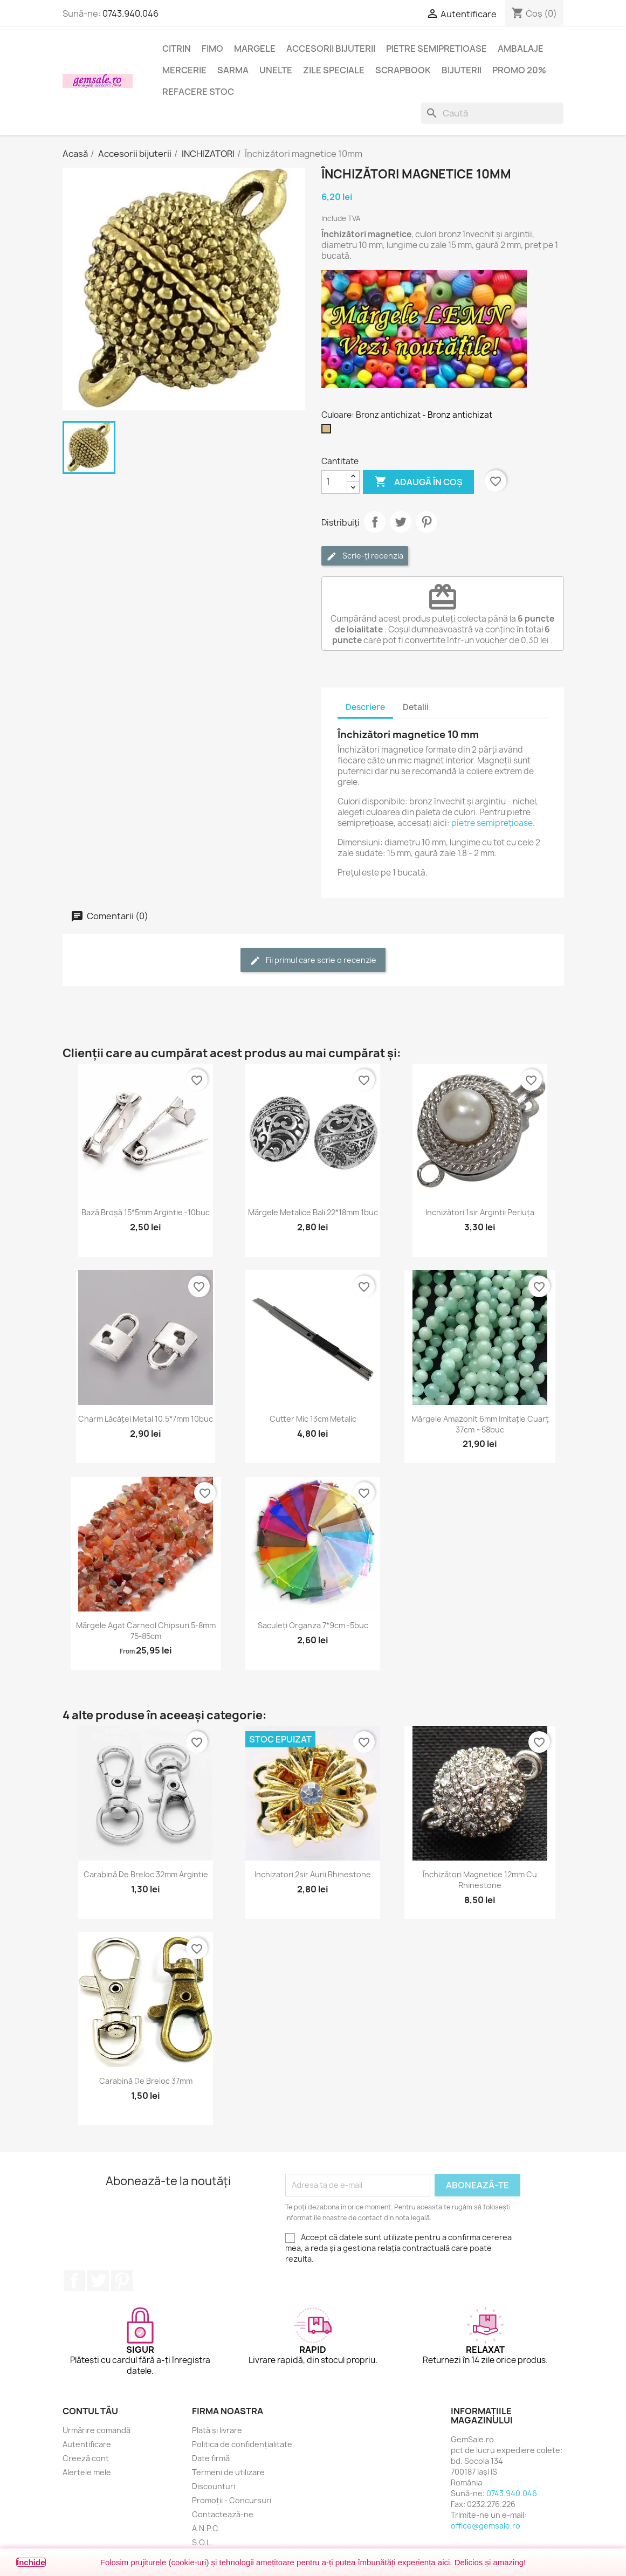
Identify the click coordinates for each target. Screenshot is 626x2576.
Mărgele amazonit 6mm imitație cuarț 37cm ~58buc (480, 1424)
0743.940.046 (130, 13)
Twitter (98, 2280)
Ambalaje (521, 48)
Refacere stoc (198, 92)
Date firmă (211, 2458)
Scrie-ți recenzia (364, 556)
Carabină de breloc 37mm (145, 2081)
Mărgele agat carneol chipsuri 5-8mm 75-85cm (146, 1630)
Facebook (74, 2280)
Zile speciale (333, 70)
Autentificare (87, 2444)
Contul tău (90, 2411)
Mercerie (184, 70)
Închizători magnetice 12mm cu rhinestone (480, 1879)
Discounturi (213, 2486)
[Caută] (492, 113)
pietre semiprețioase (492, 823)
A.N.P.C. (206, 2528)
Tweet (400, 522)
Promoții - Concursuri (231, 2500)
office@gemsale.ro (485, 2525)
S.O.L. (202, 2542)
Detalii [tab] (416, 707)
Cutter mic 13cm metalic (313, 1419)
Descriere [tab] (365, 707)
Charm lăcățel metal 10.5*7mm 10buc (145, 1419)
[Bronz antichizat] (328, 431)
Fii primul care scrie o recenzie (313, 960)
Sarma (233, 70)
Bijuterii (461, 70)
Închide (31, 2562)
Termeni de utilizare (228, 2472)
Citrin (176, 48)
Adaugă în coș (418, 482)
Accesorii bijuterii (330, 48)
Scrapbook (403, 70)
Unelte (275, 70)
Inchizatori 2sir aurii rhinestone (312, 1874)
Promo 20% (519, 70)
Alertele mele (87, 2472)
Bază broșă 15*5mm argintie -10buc (145, 1212)
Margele (255, 48)
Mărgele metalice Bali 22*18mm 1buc (313, 1212)
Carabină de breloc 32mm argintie (146, 1874)
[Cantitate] (334, 482)
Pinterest (426, 522)
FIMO (212, 48)
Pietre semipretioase (436, 48)
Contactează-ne (222, 2514)
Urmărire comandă (96, 2430)
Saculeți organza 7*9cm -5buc (313, 1625)
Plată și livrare (217, 2430)
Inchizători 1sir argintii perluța (479, 1212)
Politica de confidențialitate (242, 2444)
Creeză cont (86, 2458)
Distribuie (375, 522)
